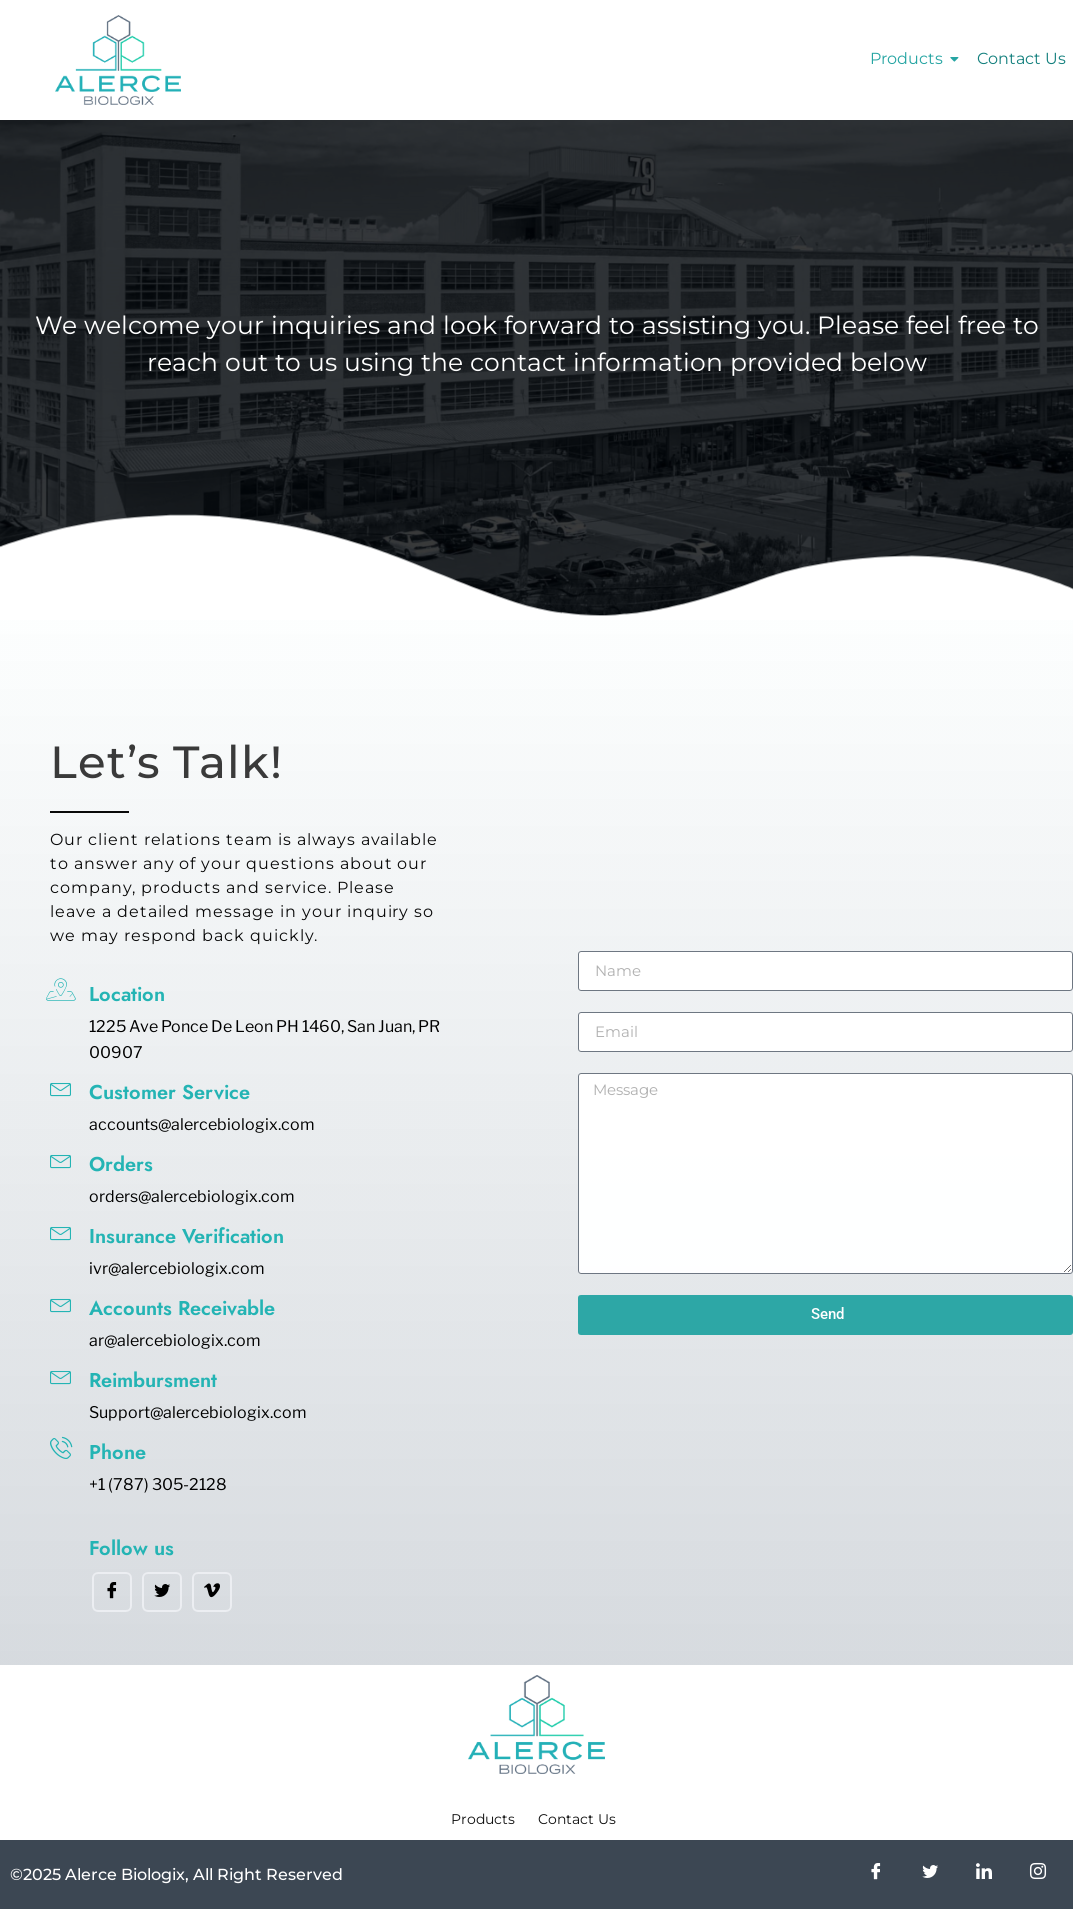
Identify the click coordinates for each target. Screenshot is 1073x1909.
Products (910, 58)
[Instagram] (1038, 1875)
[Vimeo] (212, 1592)
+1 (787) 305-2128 (158, 1484)
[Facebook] (112, 1592)
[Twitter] (162, 1592)
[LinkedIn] (984, 1875)
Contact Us (1021, 58)
